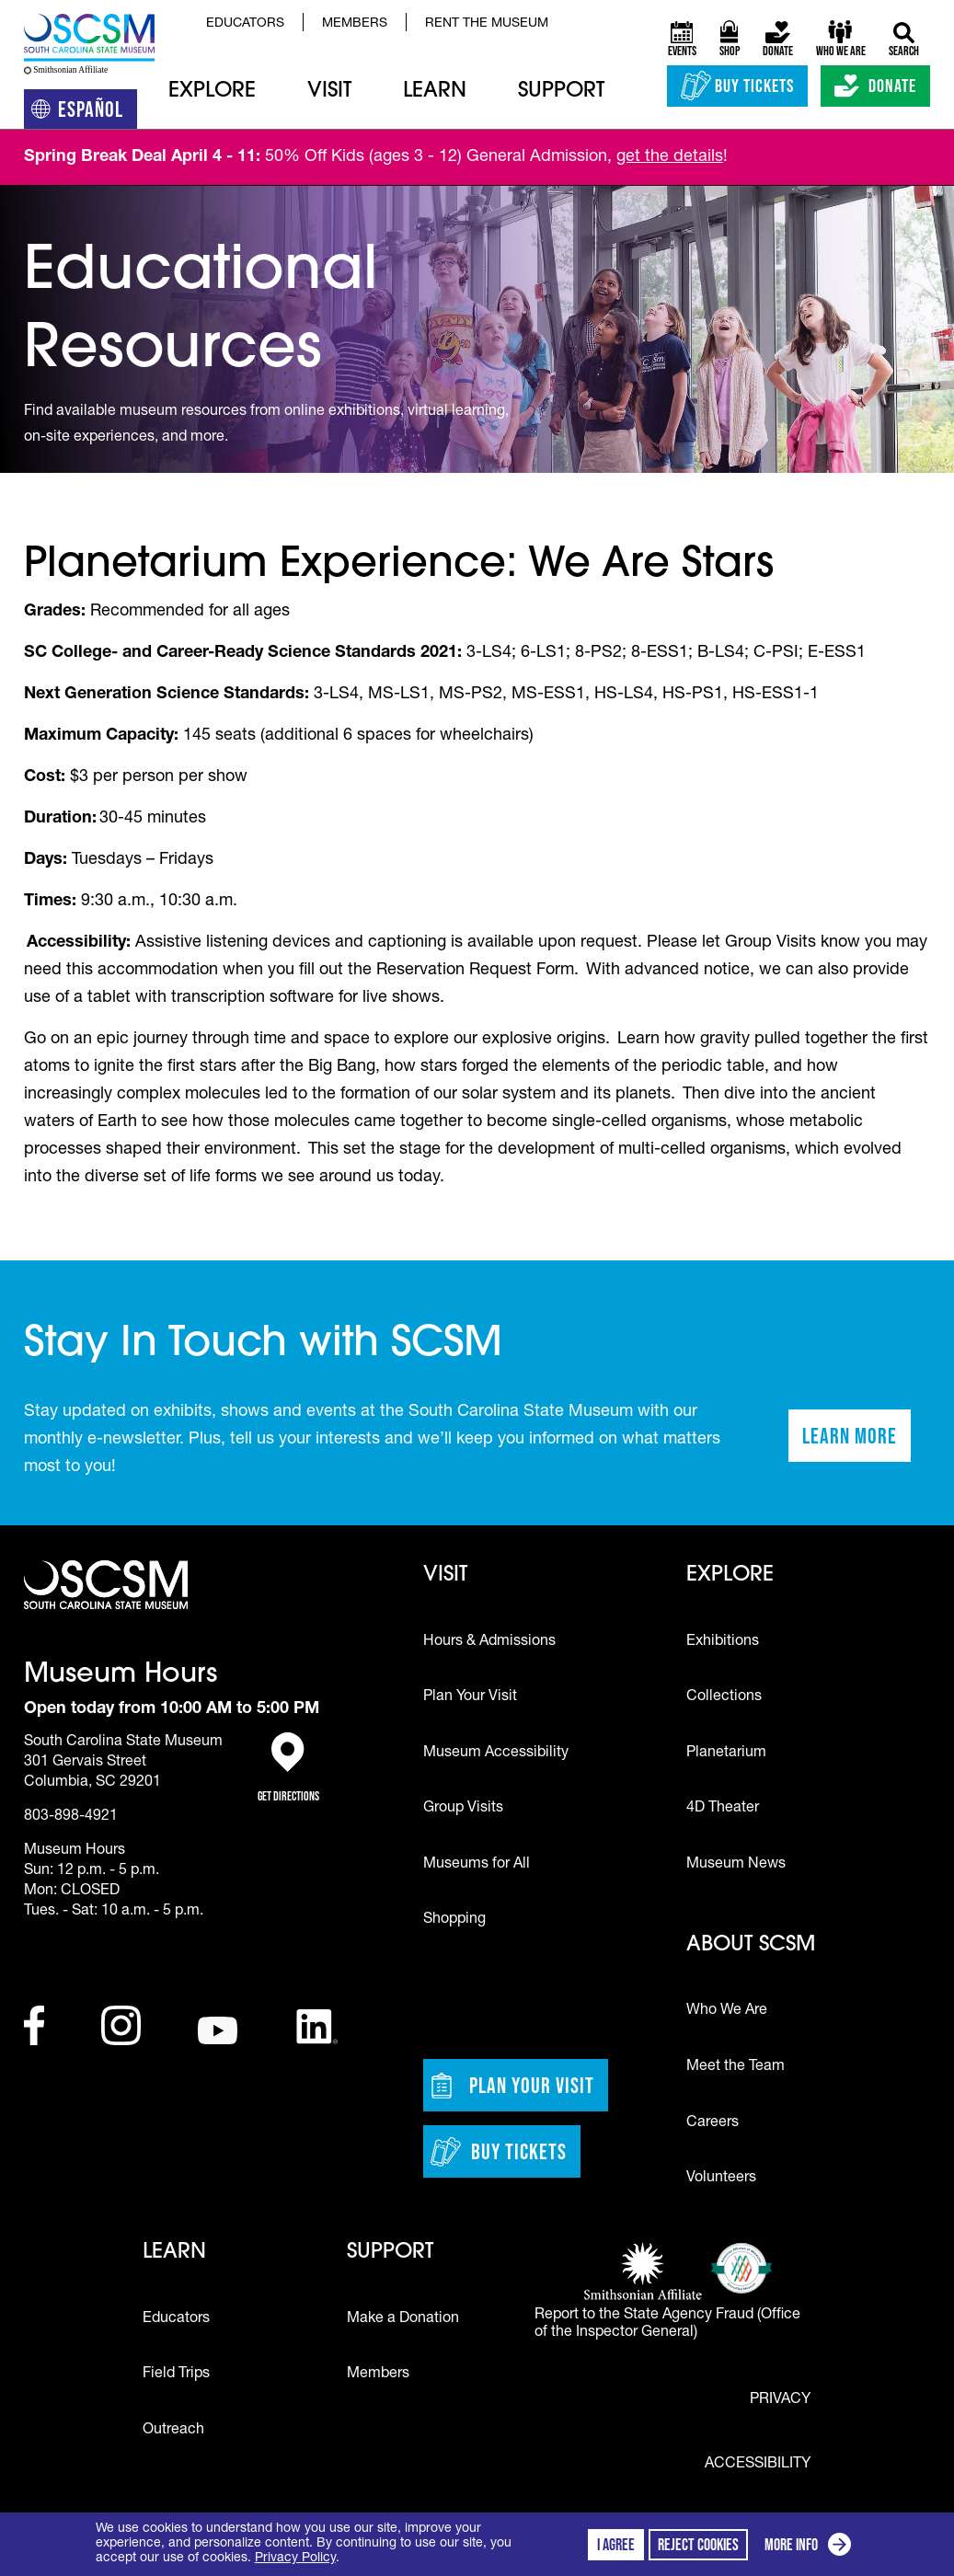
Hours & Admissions (489, 1642)
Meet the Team (735, 2067)
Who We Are (726, 2011)
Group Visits (463, 1808)
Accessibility (757, 2464)
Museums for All (476, 1864)
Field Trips (176, 2374)
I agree (616, 2545)
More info (811, 2547)
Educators (245, 23)
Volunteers (721, 2178)
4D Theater (722, 1808)
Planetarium (726, 1753)
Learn (434, 91)
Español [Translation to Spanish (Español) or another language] (84, 113)
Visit (329, 91)
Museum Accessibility (496, 1753)
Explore (212, 91)
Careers (712, 2123)
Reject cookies (698, 2545)
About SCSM (750, 1945)
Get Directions (288, 1767)
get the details (669, 157)
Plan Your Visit (470, 1697)
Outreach (173, 2430)
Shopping (454, 1920)
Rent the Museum (486, 23)
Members (354, 23)
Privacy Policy (295, 2558)
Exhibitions (722, 1642)
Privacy (780, 2400)
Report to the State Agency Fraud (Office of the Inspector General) (667, 2324)
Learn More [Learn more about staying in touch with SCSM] (856, 1441)
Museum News (736, 1864)
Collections (724, 1697)
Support (561, 91)
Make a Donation (403, 2319)
